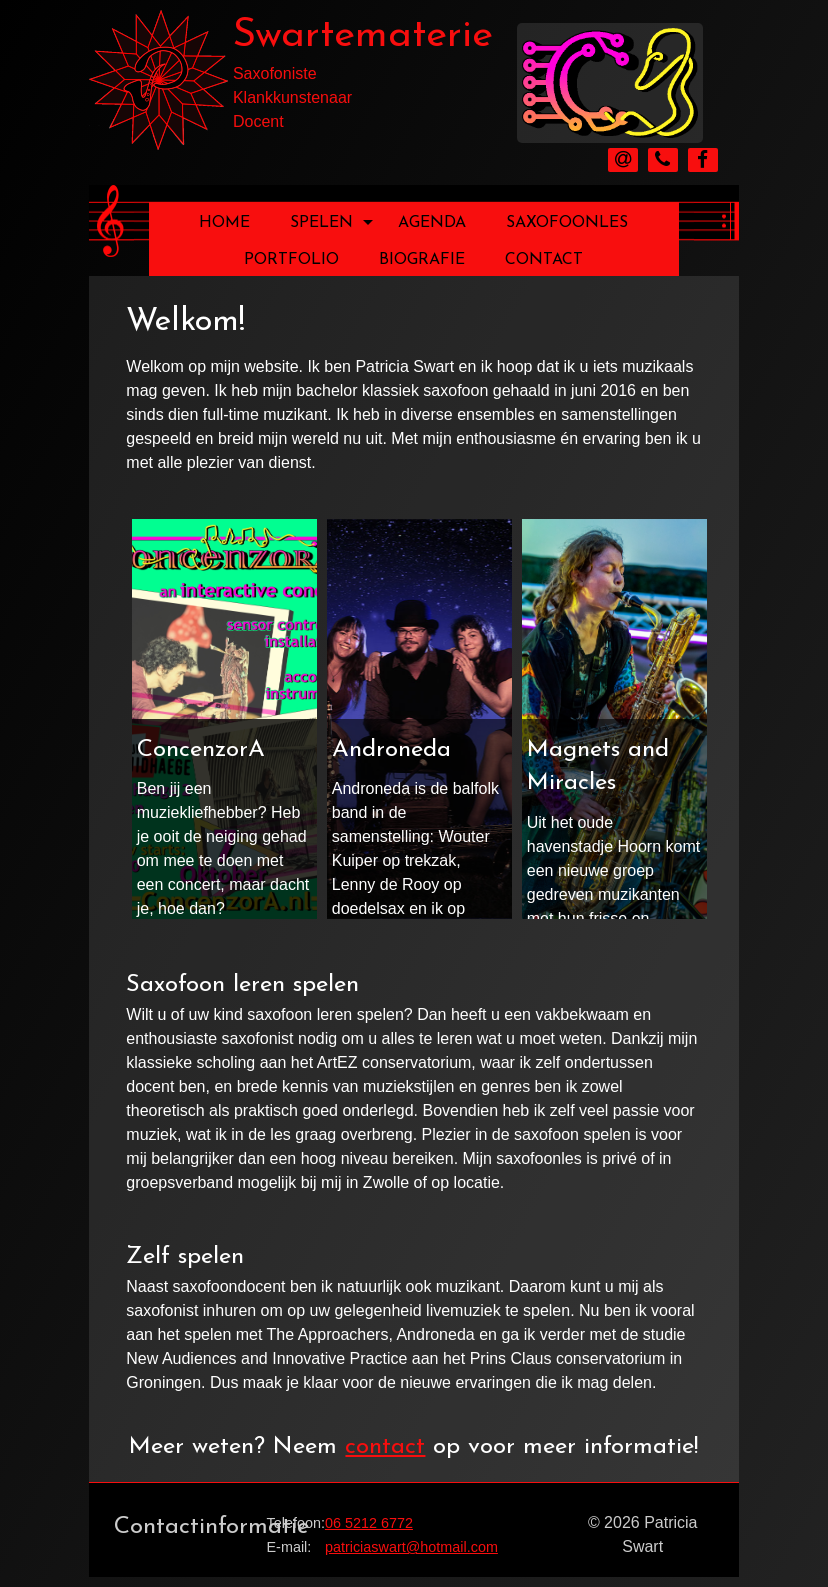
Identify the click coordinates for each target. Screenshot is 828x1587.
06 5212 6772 (369, 1523)
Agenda (432, 223)
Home (224, 223)
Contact (544, 260)
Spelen (331, 223)
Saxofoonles (567, 223)
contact (385, 1447)
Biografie (422, 260)
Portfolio (291, 260)
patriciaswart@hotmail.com (411, 1547)
